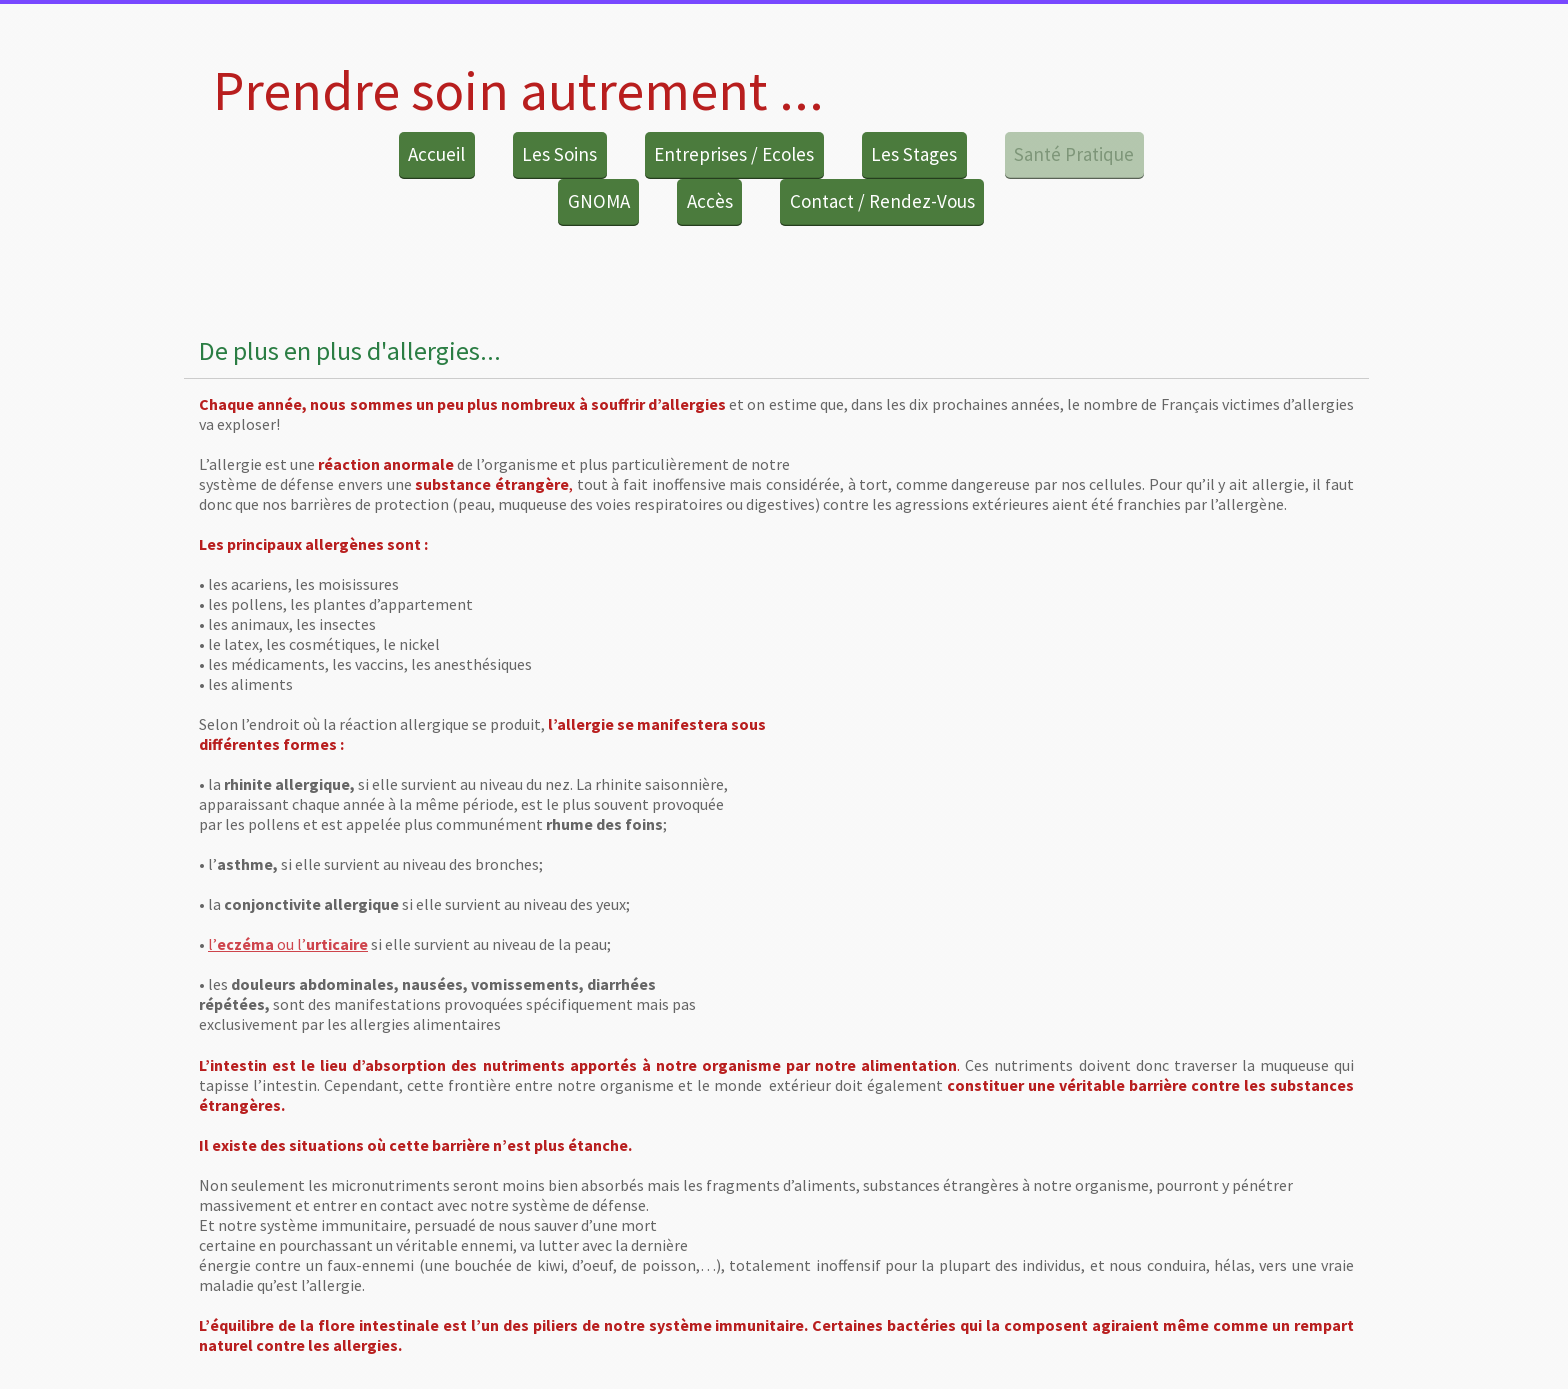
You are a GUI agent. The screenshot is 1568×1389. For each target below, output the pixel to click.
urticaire (337, 944)
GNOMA (599, 201)
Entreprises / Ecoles (734, 154)
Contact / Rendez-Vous (882, 201)
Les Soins (559, 154)
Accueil (436, 154)
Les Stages (914, 154)
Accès (710, 201)
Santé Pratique (1074, 154)
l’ (212, 944)
